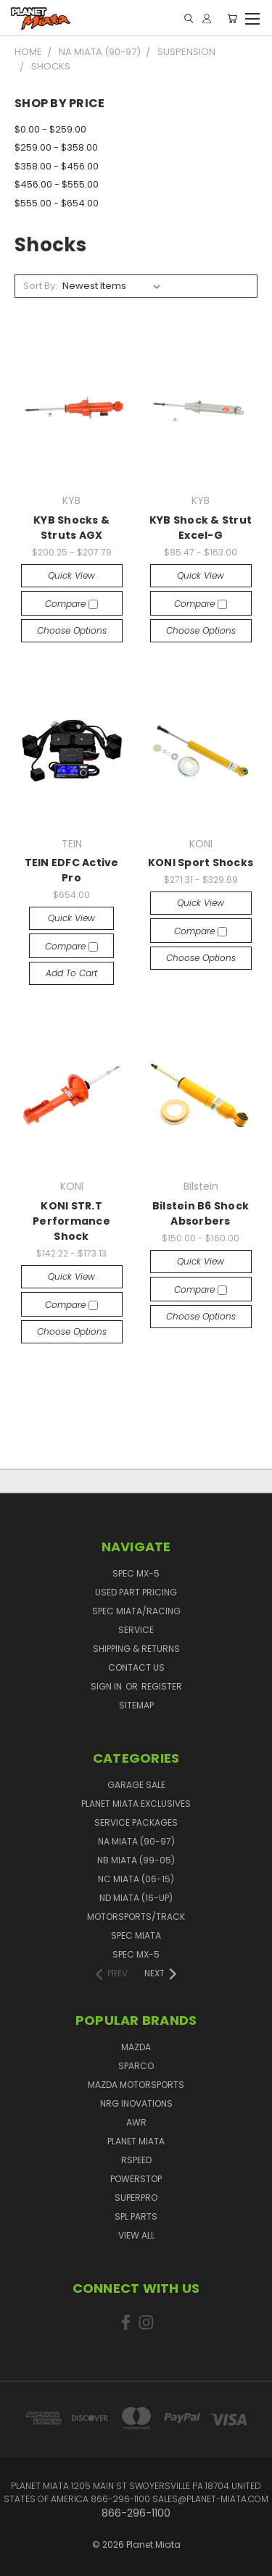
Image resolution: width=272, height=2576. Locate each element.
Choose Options (72, 630)
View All (136, 2235)
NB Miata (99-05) (136, 1860)
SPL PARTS (136, 2216)
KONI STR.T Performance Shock (71, 1221)
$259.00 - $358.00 (56, 147)
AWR (136, 2122)
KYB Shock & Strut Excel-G (200, 527)
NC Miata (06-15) (136, 1879)
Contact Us (136, 1667)
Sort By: (40, 286)
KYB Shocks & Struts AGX (71, 527)
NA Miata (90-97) (136, 1841)
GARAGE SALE (136, 1785)
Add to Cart (71, 973)
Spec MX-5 (136, 1573)
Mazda (136, 2047)
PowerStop (136, 2179)
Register (161, 1686)
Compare (71, 603)
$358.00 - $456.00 (57, 166)
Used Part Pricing (136, 1592)
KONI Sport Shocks (200, 862)
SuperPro (136, 2197)
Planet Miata (136, 2141)
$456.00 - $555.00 (57, 184)
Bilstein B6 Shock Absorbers (200, 1213)
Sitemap (136, 1705)
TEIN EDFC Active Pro (72, 870)
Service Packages (136, 1822)
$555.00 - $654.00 (57, 203)
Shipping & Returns (136, 1648)
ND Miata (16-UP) (136, 1898)
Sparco (136, 2066)
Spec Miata (136, 1935)
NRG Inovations (136, 2103)
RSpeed (136, 2160)
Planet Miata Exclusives (136, 1803)
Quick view (71, 575)
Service (136, 1630)
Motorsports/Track (136, 1916)
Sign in (107, 1686)
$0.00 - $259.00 (50, 129)
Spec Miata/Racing (136, 1611)
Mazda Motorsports (136, 2084)
